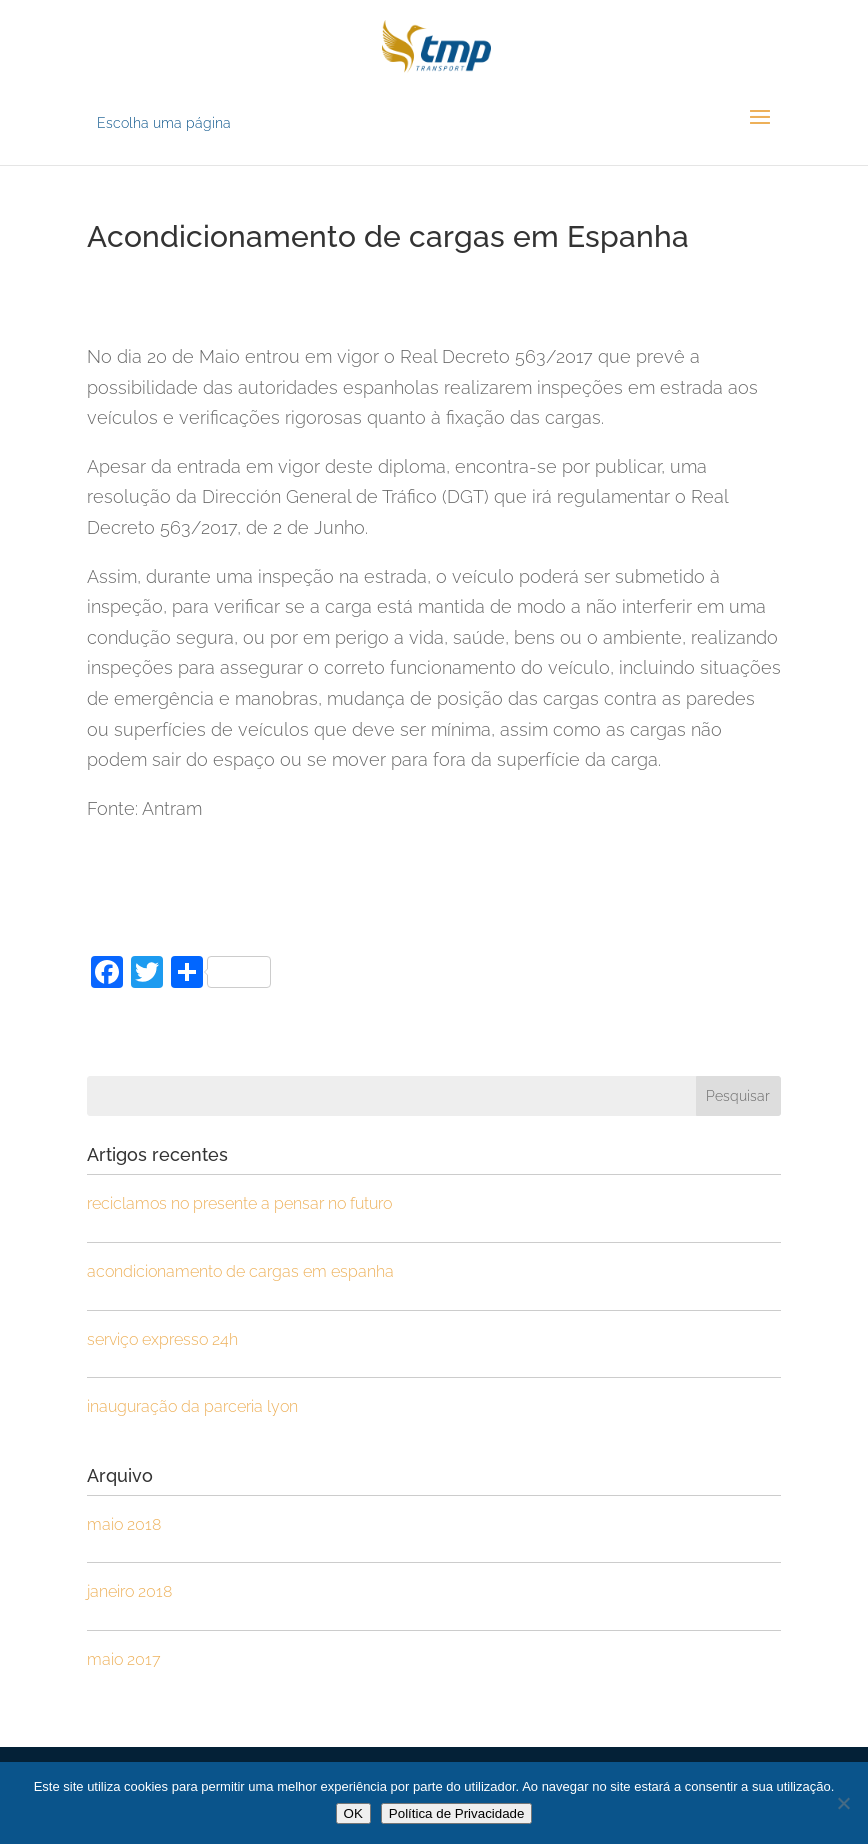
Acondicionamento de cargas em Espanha (240, 1271)
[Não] (843, 1803)
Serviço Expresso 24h (162, 1339)
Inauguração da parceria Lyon (192, 1406)
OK (353, 1813)
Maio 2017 (124, 1659)
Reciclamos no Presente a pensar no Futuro (239, 1203)
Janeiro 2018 (129, 1591)
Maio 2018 (124, 1524)
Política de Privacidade (457, 1813)
